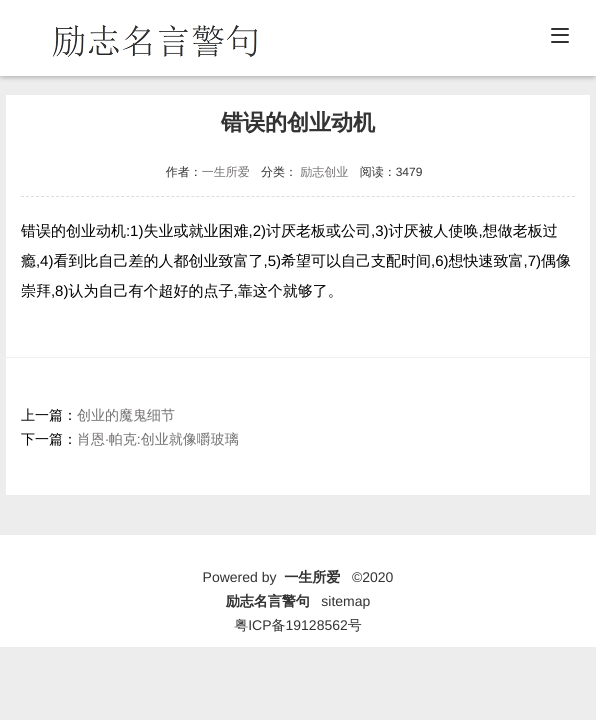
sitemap (345, 601)
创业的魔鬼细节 (126, 415)
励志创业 (324, 172)
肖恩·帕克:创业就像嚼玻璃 (158, 439)
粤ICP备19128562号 (298, 625)
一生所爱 (226, 172)
